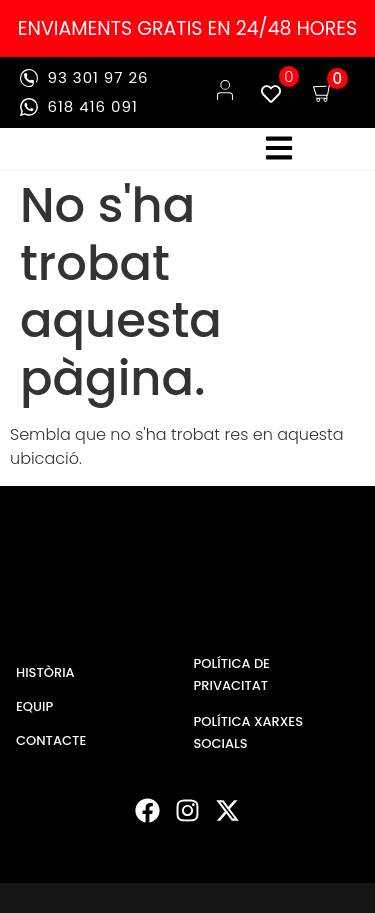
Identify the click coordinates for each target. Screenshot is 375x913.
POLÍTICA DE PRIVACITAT (232, 674)
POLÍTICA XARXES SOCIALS (249, 732)
